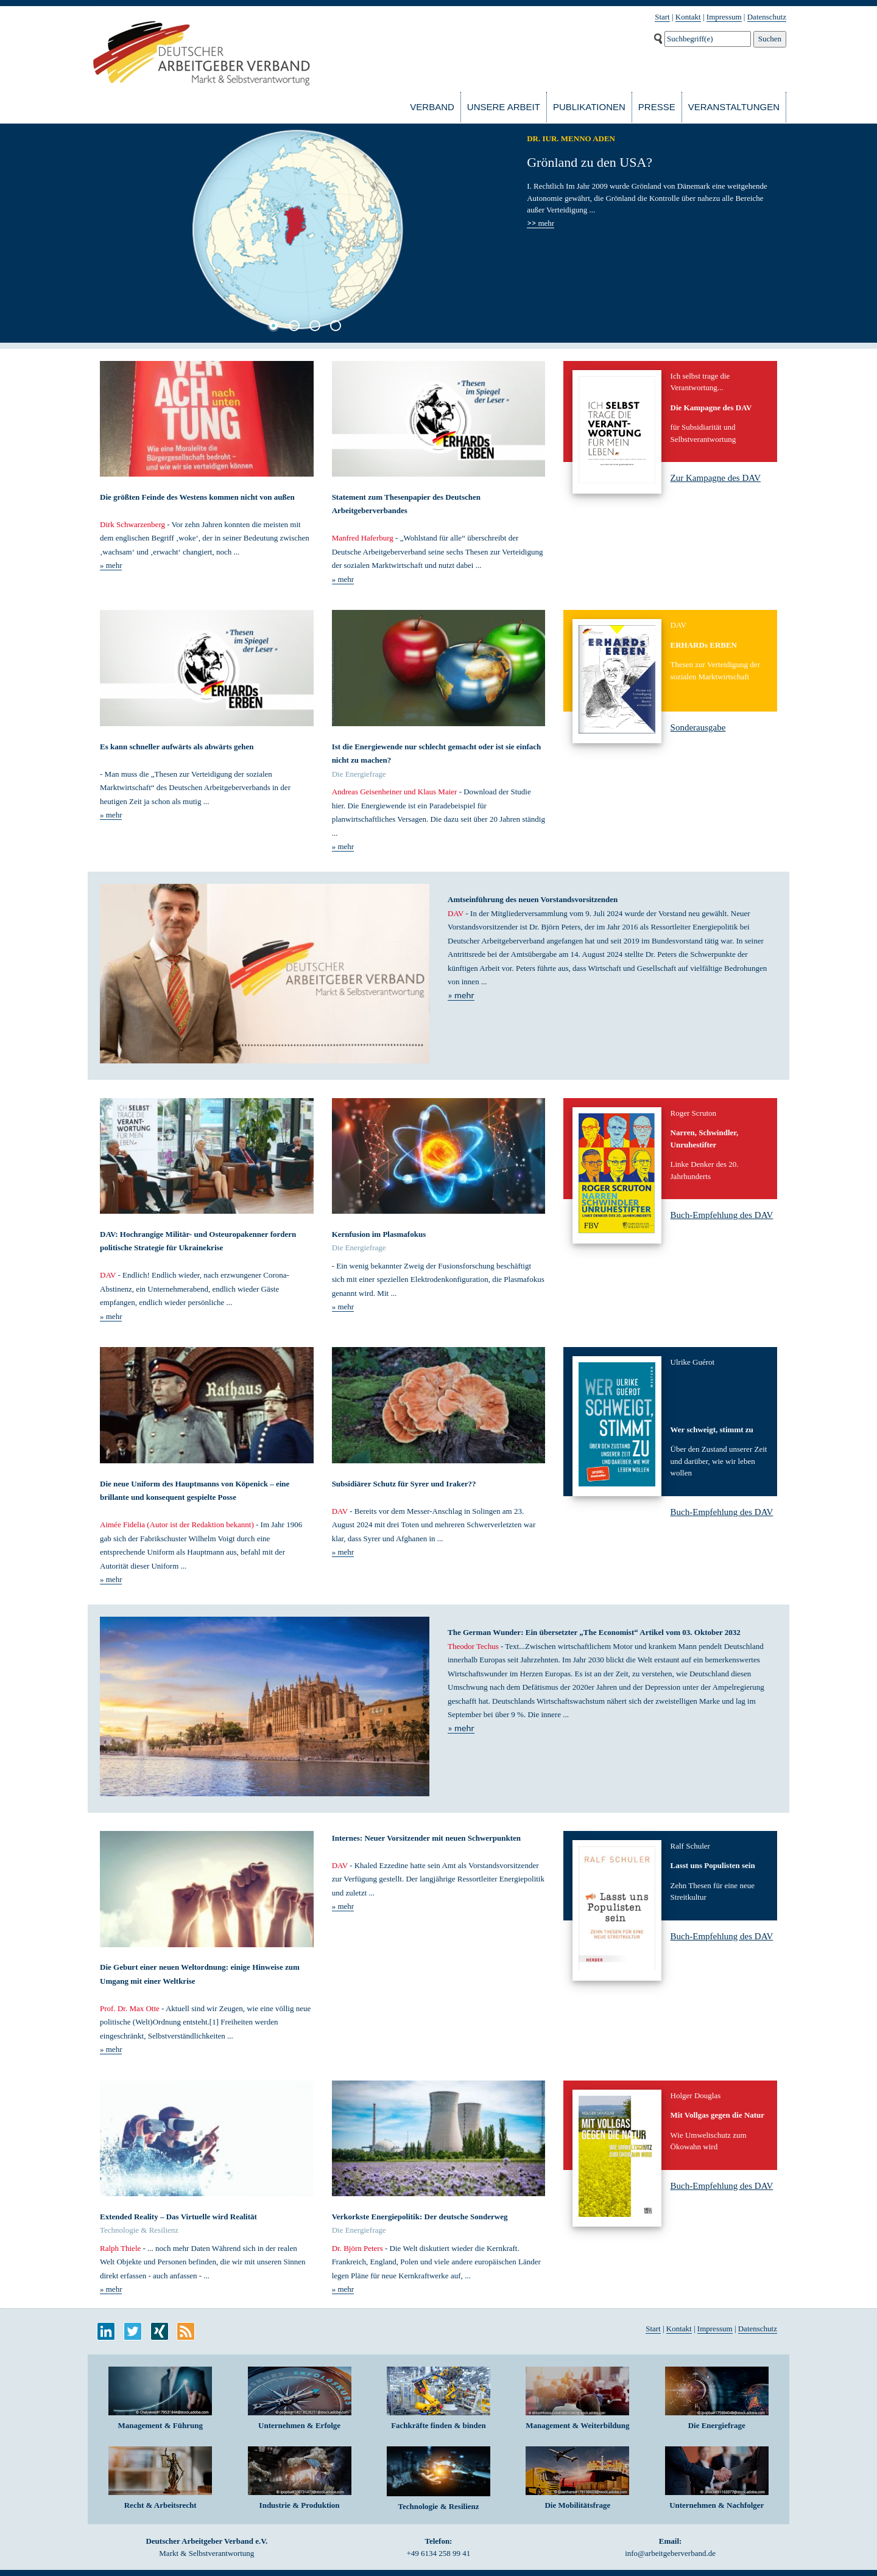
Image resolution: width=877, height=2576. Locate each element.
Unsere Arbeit (503, 107)
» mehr (111, 565)
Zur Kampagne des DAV (716, 478)
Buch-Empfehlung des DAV (722, 1215)
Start (662, 16)
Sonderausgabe (698, 727)
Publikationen (589, 107)
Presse (656, 107)
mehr (540, 223)
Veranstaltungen (734, 107)
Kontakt (688, 16)
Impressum (724, 16)
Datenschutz (766, 16)
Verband (432, 107)
